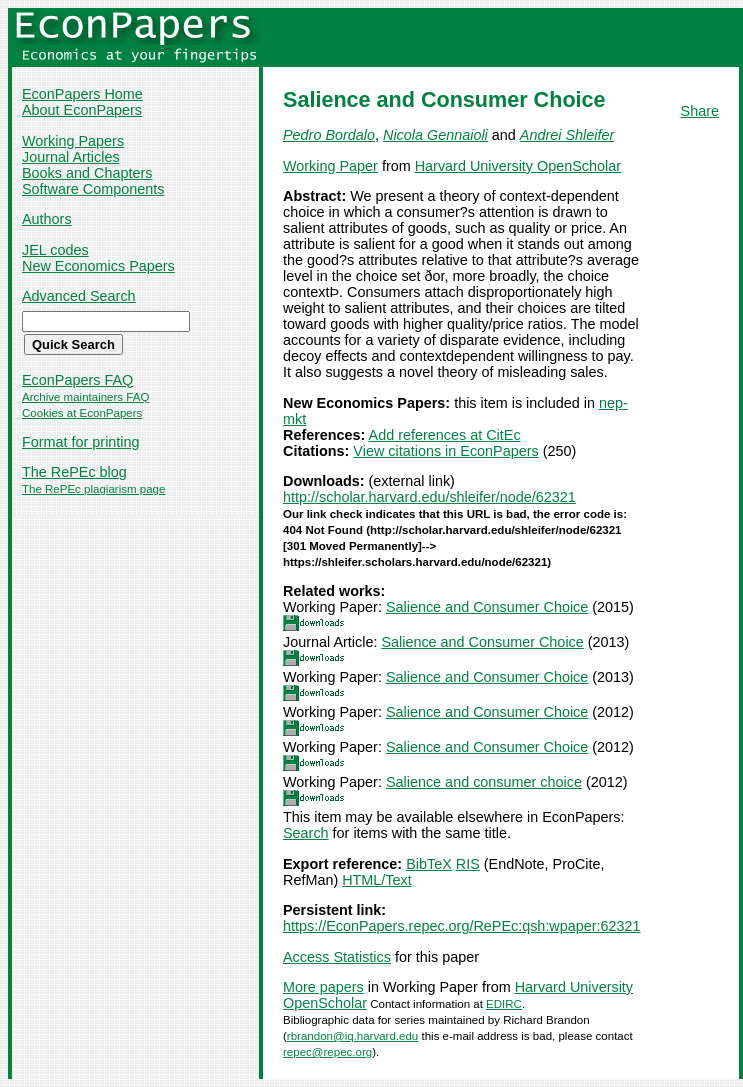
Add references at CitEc (445, 435)
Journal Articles (71, 157)
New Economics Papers (98, 266)
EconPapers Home (82, 94)
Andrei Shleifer (567, 135)
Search (306, 833)
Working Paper (330, 166)
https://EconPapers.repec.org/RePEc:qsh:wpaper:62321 (462, 926)
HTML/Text (377, 880)
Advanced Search (79, 296)
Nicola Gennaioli (435, 135)
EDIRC (504, 1004)
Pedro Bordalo (329, 135)
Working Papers (73, 141)
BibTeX (429, 864)
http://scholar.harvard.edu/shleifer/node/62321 (429, 497)
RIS (468, 864)
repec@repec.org (327, 1052)
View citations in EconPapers (445, 451)
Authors (47, 219)
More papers (323, 987)
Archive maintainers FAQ (85, 397)
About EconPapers (82, 110)
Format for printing (81, 442)
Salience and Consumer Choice (487, 607)
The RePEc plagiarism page (93, 489)
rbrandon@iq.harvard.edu (352, 1036)
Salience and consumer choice (484, 782)
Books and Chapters (87, 173)
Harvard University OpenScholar (518, 166)
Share (700, 111)
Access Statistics (337, 957)
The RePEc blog (74, 472)
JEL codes (55, 250)
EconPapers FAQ (77, 380)
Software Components (93, 189)
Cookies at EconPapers (82, 413)
